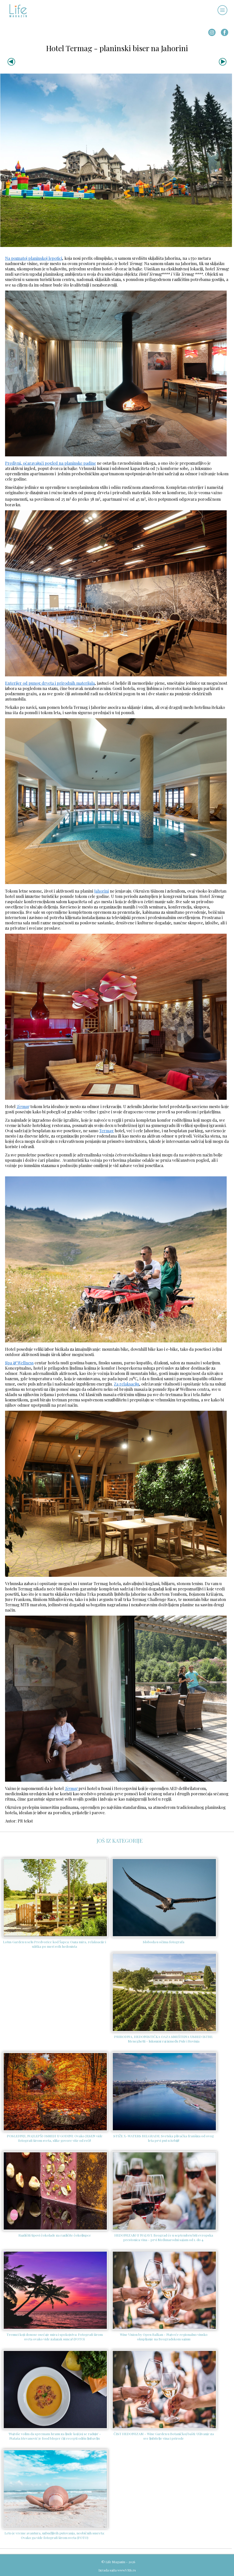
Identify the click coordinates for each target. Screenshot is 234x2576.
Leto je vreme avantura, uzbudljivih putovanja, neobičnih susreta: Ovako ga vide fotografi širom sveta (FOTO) (55, 2535)
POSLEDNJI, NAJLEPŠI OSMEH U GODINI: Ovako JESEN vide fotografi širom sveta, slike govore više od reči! (54, 2138)
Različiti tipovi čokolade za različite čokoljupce (54, 2235)
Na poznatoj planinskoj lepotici (33, 258)
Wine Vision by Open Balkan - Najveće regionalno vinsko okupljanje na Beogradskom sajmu (163, 2336)
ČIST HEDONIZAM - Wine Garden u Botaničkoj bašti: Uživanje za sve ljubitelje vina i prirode (164, 2435)
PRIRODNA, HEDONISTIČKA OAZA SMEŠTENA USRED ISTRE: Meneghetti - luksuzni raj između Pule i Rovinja (163, 2038)
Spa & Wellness (19, 1362)
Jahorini (101, 891)
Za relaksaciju (126, 1384)
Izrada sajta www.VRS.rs (117, 2570)
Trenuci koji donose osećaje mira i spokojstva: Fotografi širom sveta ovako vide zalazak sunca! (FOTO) (55, 2336)
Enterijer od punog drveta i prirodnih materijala (50, 683)
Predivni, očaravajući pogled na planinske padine (50, 463)
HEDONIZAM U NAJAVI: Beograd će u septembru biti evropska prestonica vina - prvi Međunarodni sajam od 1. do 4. (163, 2237)
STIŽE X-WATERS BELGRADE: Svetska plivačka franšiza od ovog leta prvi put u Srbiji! (163, 2138)
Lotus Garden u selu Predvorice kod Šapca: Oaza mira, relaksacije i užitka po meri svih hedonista (54, 1944)
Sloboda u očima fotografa (163, 1941)
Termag (106, 1130)
